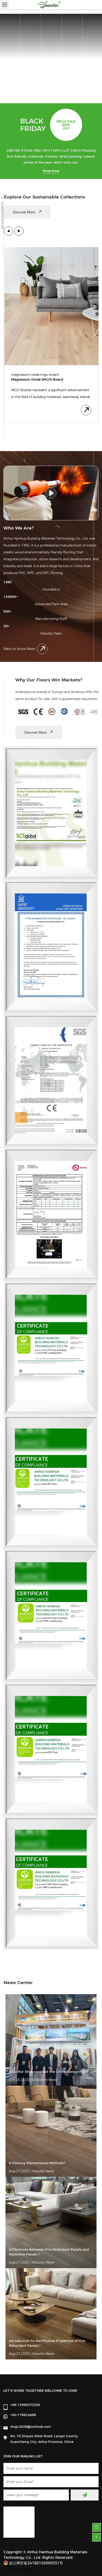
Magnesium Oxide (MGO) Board (37, 379)
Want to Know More (25, 649)
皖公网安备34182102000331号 (36, 2563)
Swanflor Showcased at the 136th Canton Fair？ (49, 2072)
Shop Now (51, 171)
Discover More (27, 212)
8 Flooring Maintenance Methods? (37, 2163)
